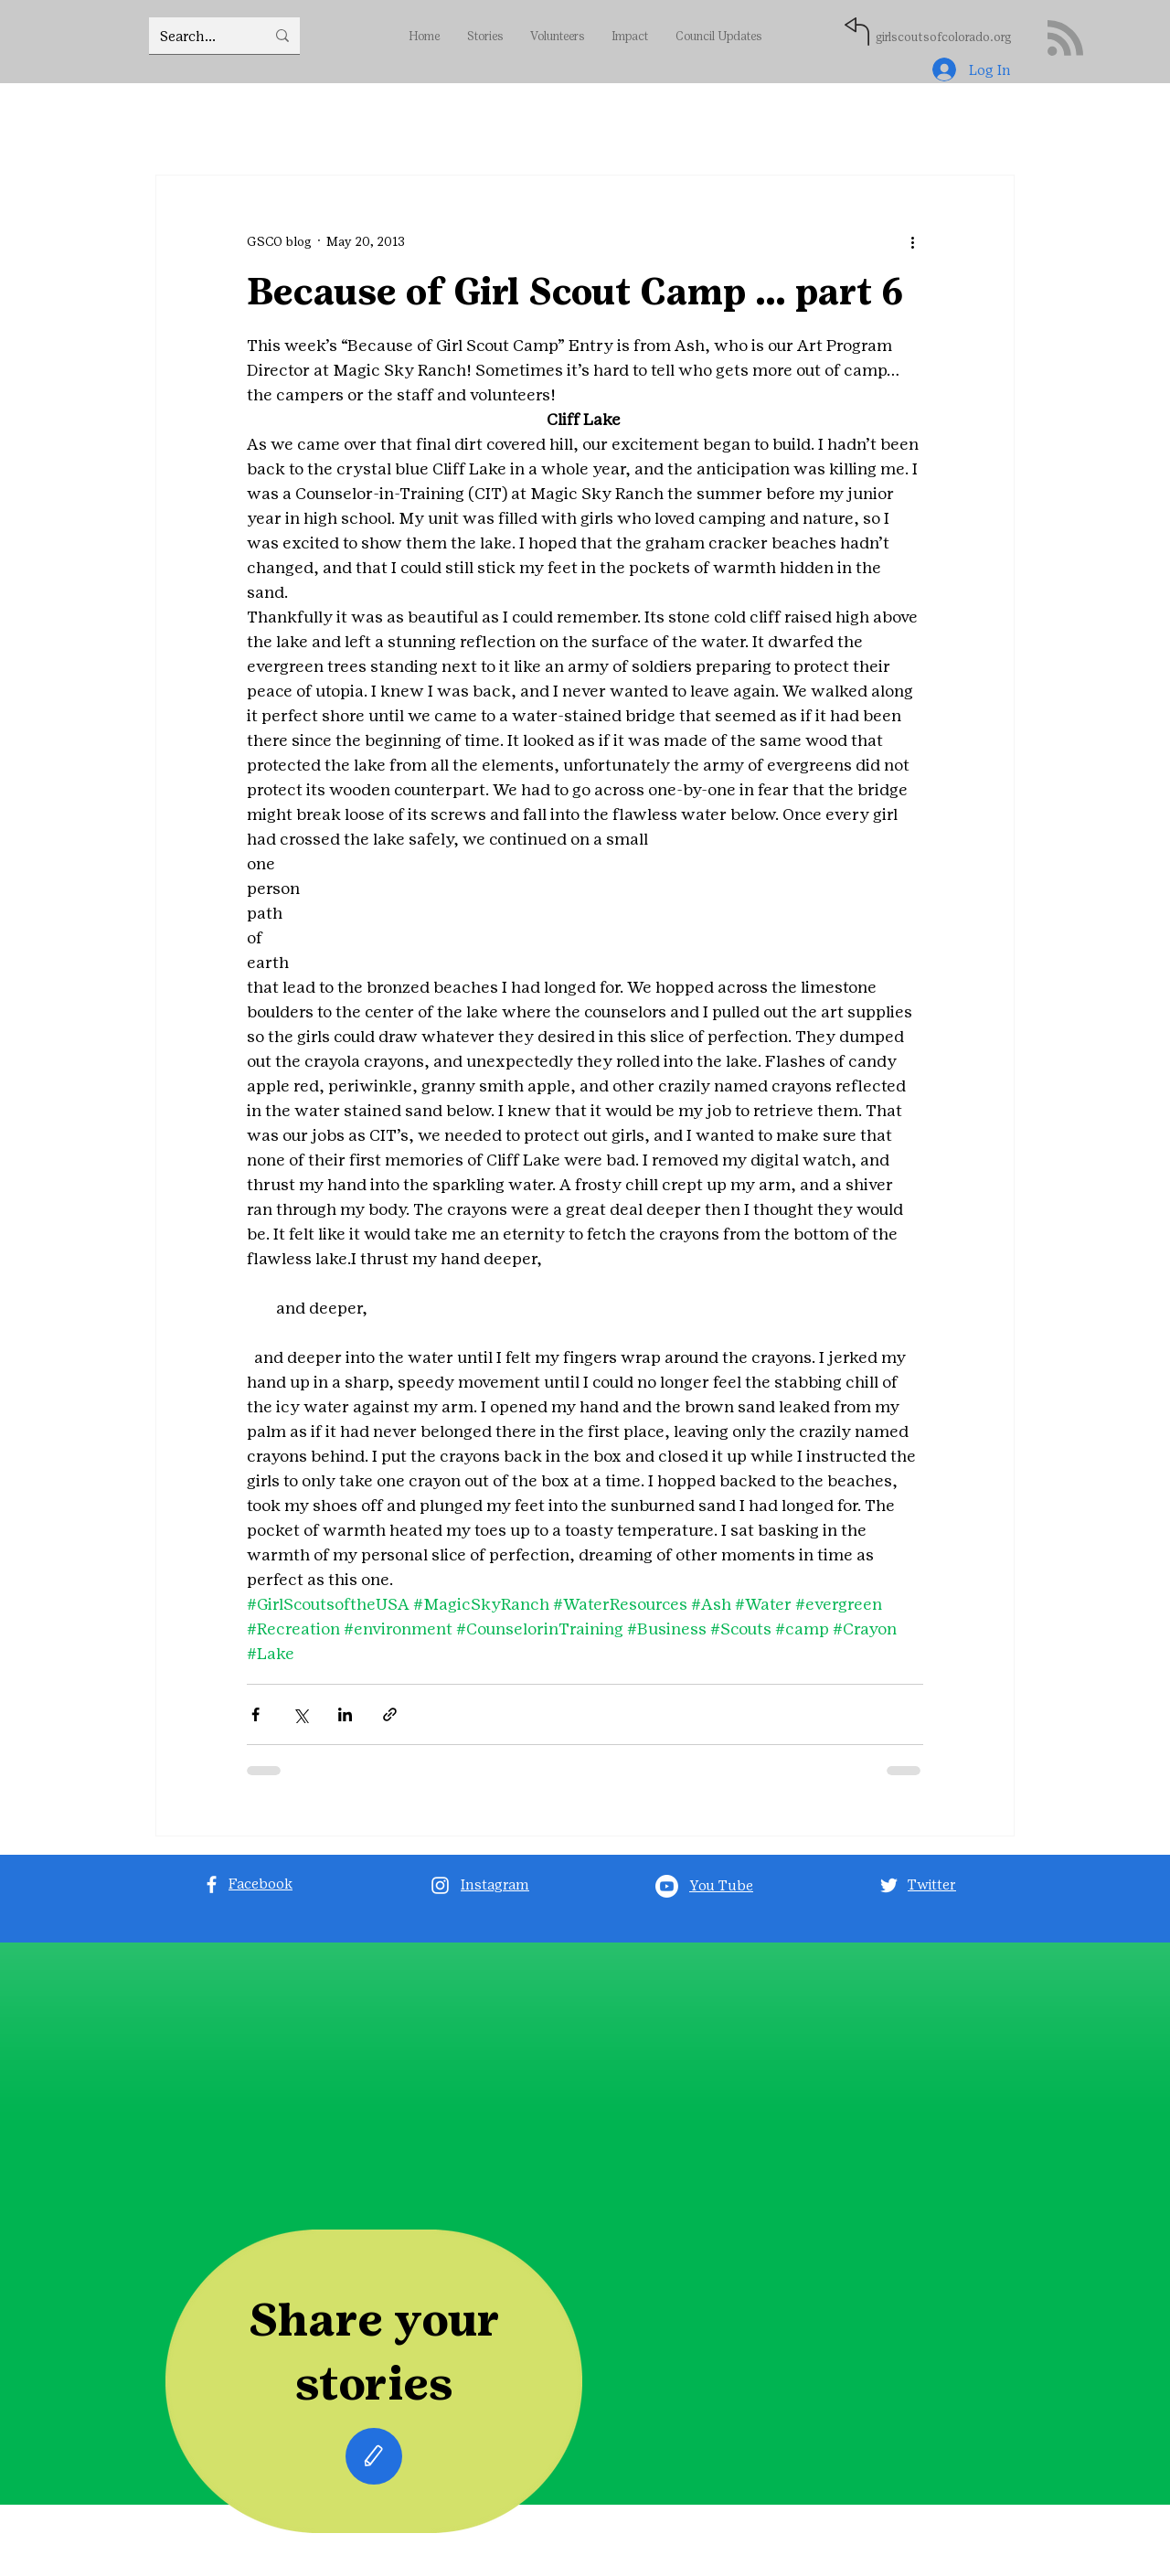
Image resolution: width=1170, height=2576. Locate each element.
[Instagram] (440, 1885)
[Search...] (199, 35)
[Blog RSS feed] (1065, 39)
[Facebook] (211, 1884)
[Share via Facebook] (255, 1714)
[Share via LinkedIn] (345, 1714)
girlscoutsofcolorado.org (943, 37)
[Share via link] (390, 1714)
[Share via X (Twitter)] (300, 1714)
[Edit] (374, 2456)
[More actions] (912, 241)
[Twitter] (889, 1885)
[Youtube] (666, 1886)
